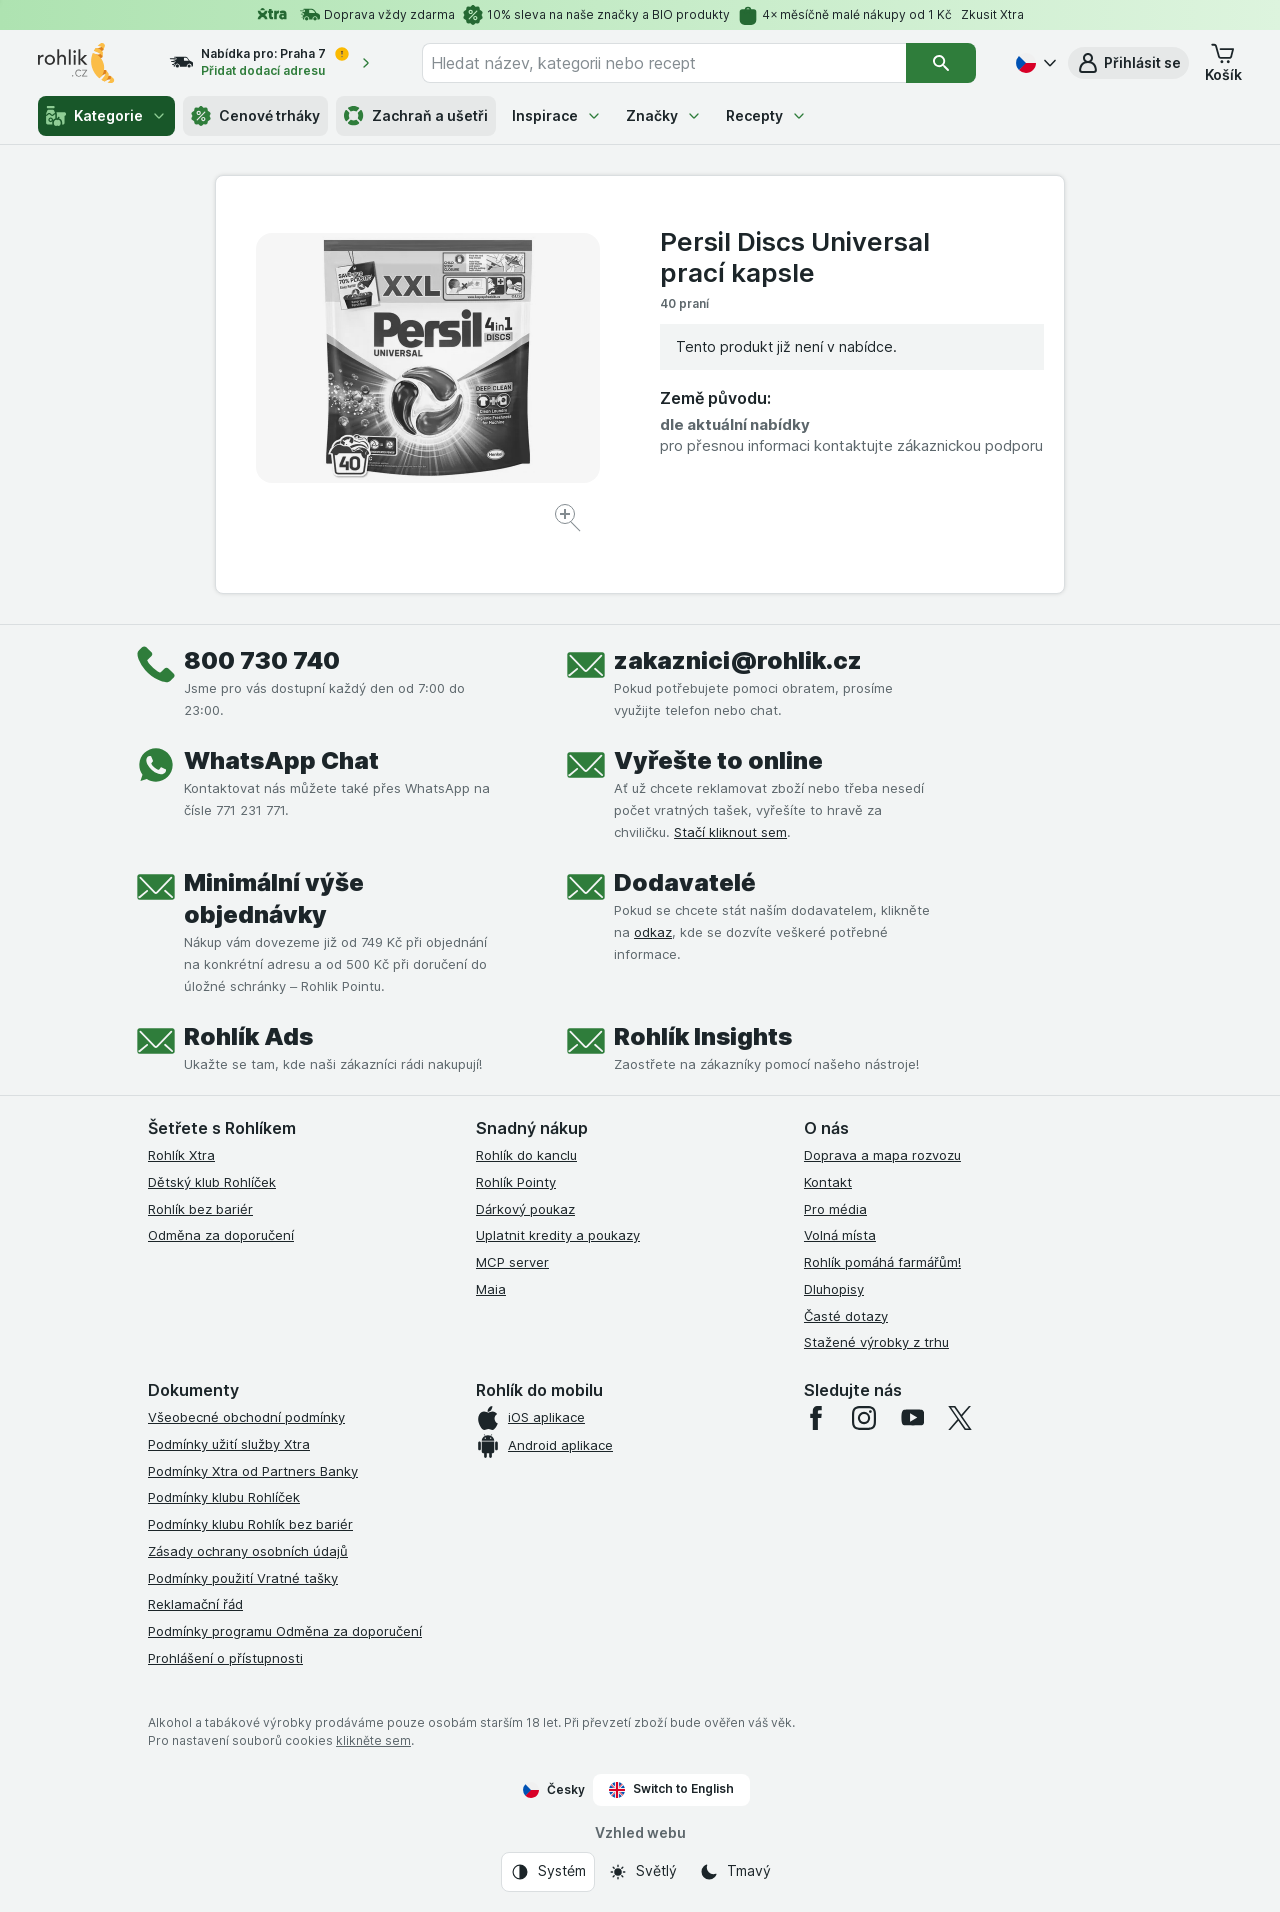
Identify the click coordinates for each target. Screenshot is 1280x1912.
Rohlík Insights (703, 1036)
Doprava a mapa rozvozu (882, 1155)
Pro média (835, 1209)
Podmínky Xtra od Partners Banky (253, 1471)
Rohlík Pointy (516, 1182)
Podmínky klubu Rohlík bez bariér (250, 1524)
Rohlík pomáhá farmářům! (882, 1262)
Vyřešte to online (718, 760)
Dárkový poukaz (525, 1209)
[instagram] (864, 1418)
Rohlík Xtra (181, 1155)
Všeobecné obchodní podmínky (246, 1417)
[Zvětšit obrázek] (569, 520)
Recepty (766, 115)
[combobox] (664, 63)
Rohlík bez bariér (200, 1209)
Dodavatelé (685, 882)
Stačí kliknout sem (730, 832)
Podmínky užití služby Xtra (229, 1444)
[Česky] (1034, 63)
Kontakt (828, 1182)
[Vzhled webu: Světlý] (642, 1872)
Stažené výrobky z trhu (876, 1342)
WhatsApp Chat (281, 760)
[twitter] (960, 1418)
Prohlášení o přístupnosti (225, 1658)
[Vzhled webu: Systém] (548, 1872)
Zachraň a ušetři (416, 116)
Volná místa (840, 1235)
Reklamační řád (195, 1604)
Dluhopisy (834, 1289)
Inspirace (557, 115)
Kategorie (106, 116)
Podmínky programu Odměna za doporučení (285, 1631)
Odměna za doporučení (221, 1235)
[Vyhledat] (941, 63)
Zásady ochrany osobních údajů (248, 1551)
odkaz (653, 932)
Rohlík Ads (248, 1036)
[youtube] (912, 1418)
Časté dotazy (846, 1316)
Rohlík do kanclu (526, 1155)
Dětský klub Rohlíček (212, 1182)
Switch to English (671, 1789)
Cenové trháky (255, 116)
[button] (1128, 63)
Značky (664, 115)
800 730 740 (262, 660)
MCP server (512, 1262)
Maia (491, 1289)
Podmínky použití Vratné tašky (243, 1578)
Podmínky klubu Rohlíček (224, 1497)
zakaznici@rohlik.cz (738, 660)
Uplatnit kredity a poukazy (558, 1235)
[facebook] (816, 1418)
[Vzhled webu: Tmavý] (735, 1872)
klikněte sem (373, 1740)
